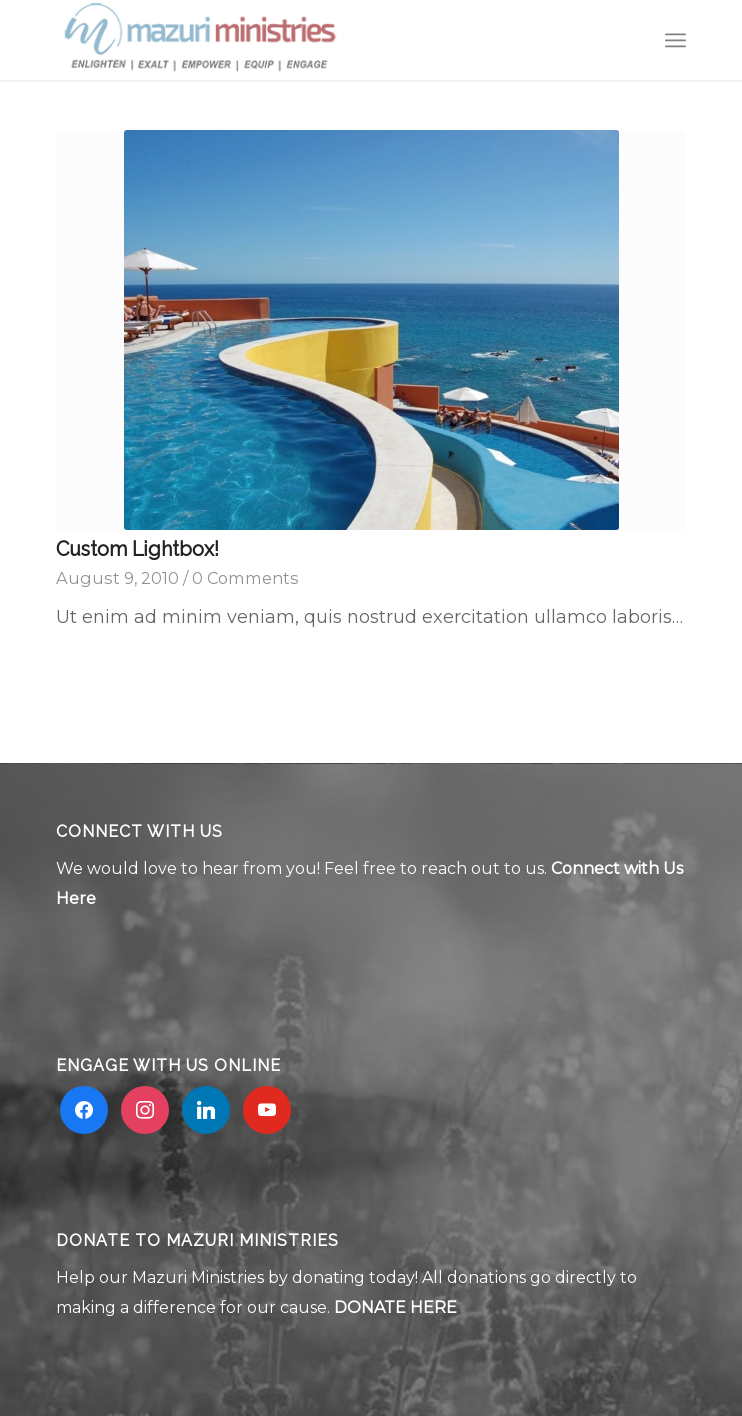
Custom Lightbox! (137, 549)
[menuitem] (675, 40)
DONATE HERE (395, 1307)
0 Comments (245, 578)
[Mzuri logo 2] (308, 40)
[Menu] (675, 40)
